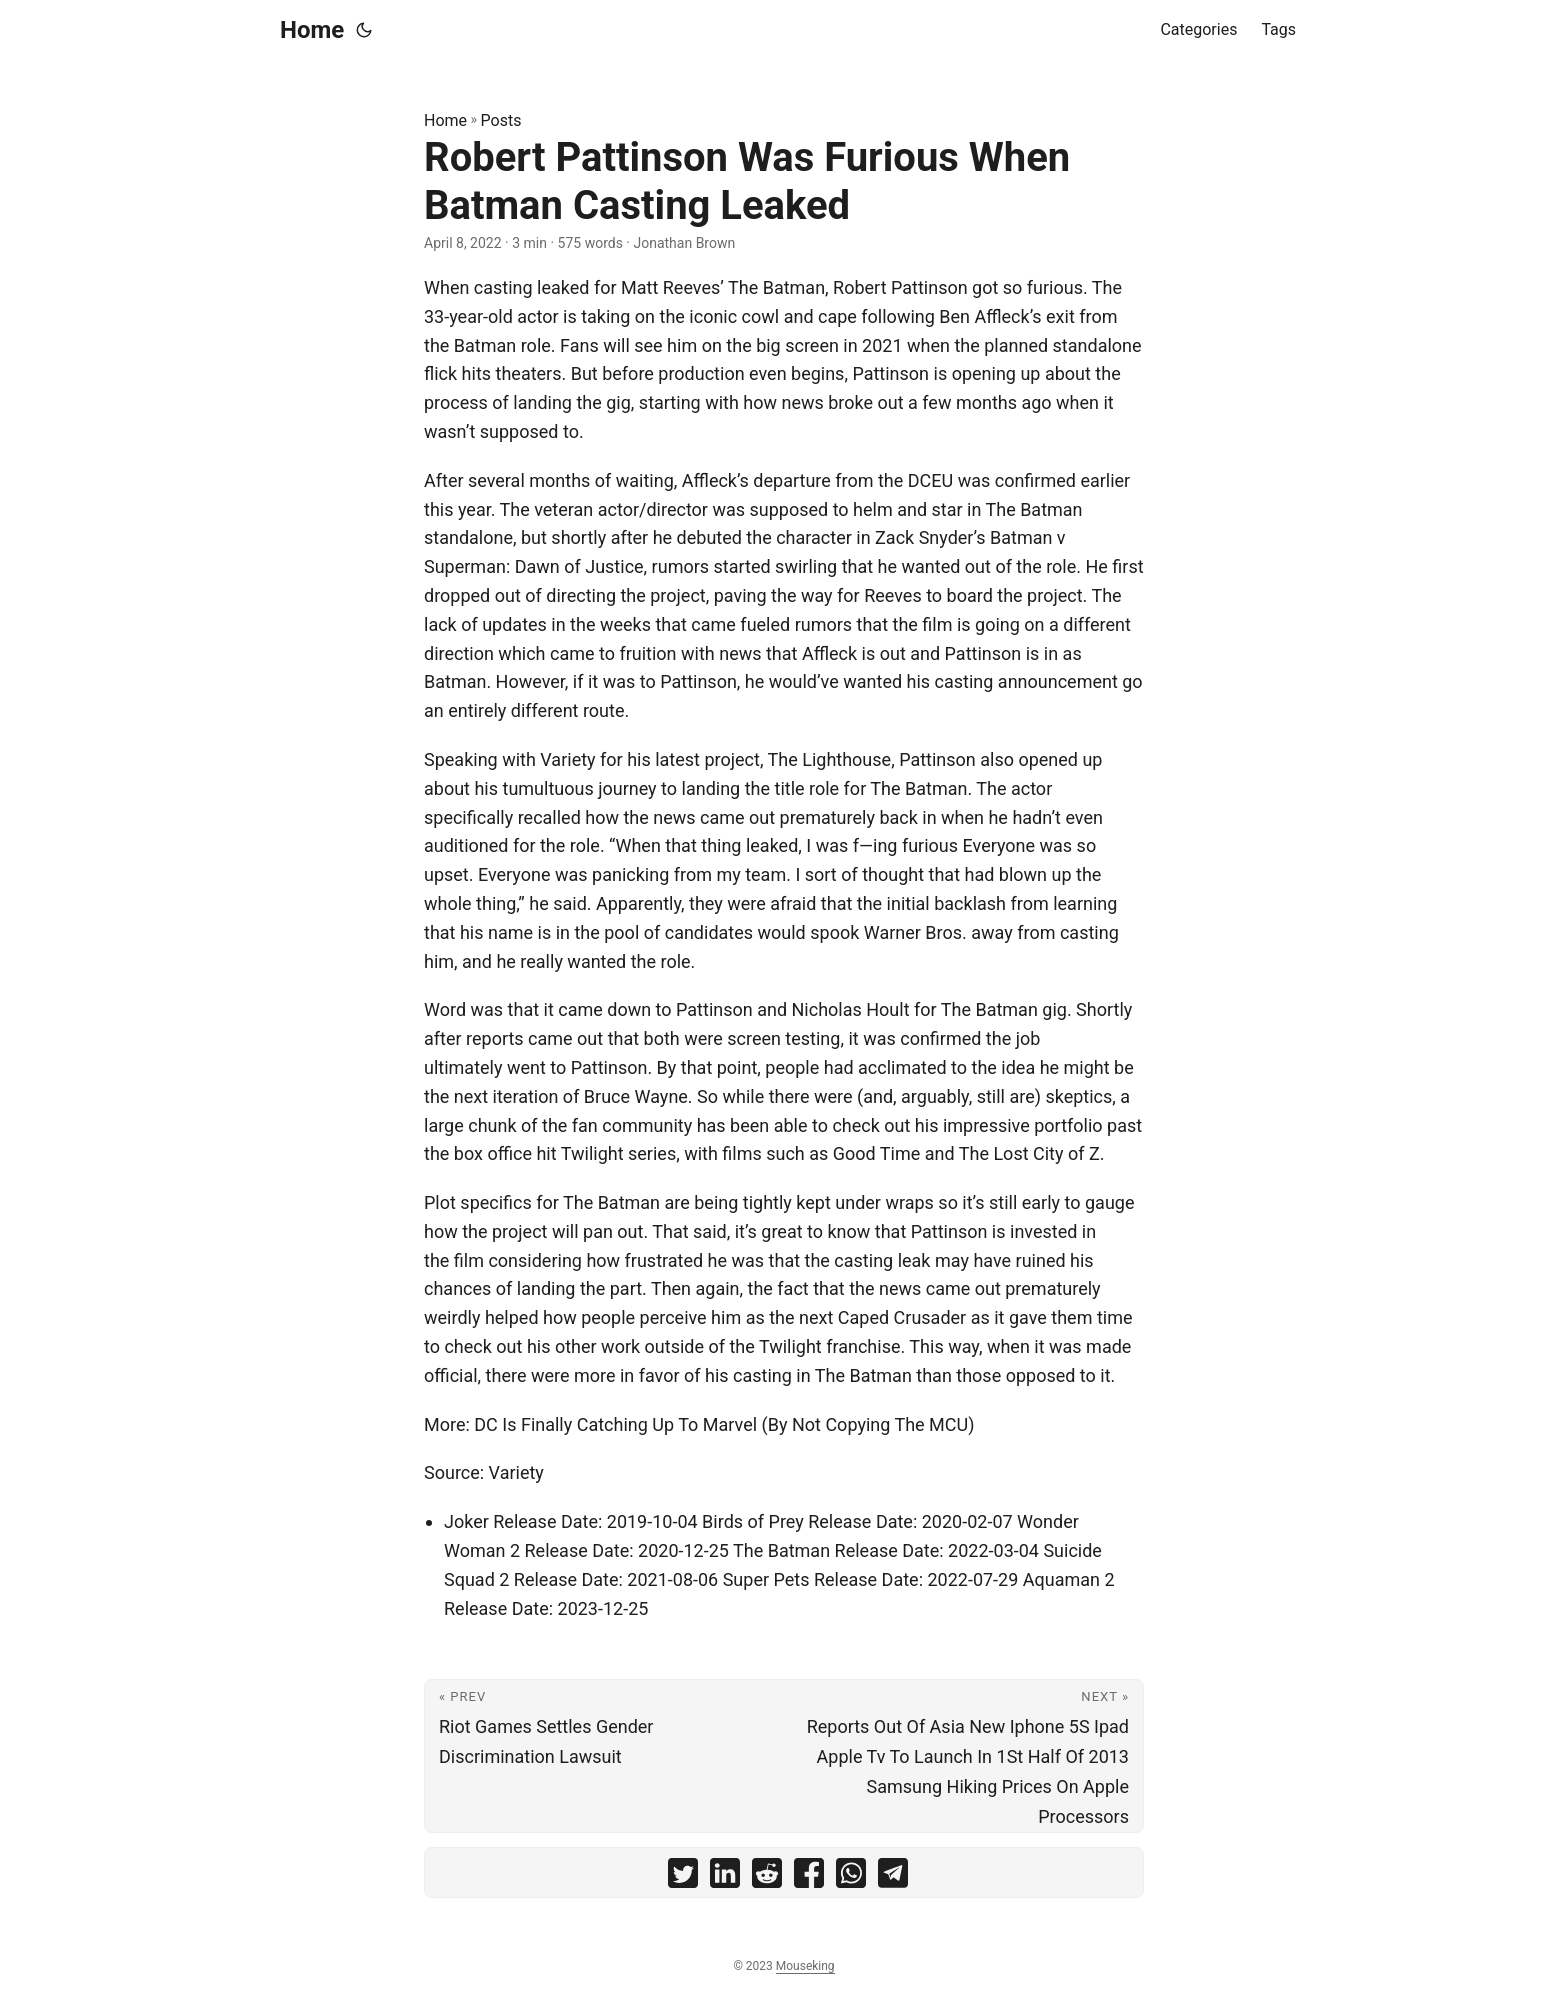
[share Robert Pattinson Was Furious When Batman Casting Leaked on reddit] (767, 1877)
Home (312, 30)
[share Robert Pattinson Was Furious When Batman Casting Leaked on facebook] (809, 1877)
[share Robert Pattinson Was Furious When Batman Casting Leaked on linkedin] (725, 1877)
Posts (501, 120)
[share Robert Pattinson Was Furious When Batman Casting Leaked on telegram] (893, 1877)
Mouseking (805, 1966)
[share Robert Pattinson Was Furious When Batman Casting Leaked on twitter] (683, 1877)
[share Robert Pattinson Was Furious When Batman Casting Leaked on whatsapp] (851, 1877)
